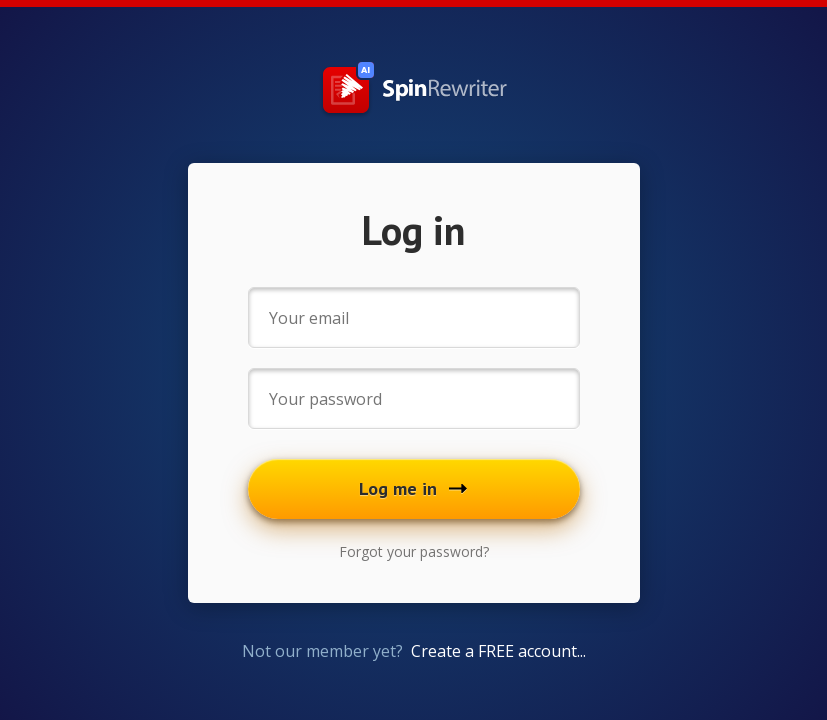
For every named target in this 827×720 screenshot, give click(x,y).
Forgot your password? (414, 551)
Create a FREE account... (498, 651)
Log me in (413, 488)
